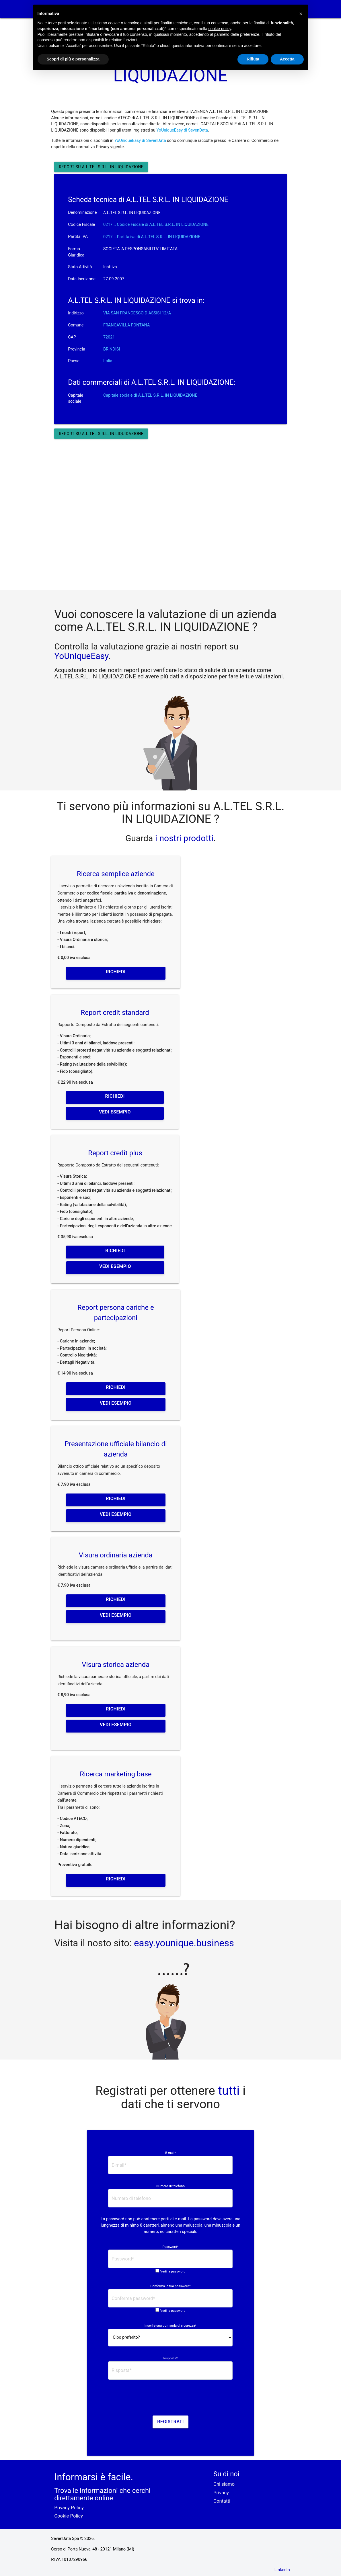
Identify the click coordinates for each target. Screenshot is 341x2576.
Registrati (170, 2421)
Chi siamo (224, 2484)
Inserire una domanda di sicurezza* (170, 2326)
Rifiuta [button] (253, 59)
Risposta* (170, 2358)
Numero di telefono (170, 2186)
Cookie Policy (68, 2516)
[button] (300, 13)
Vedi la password (173, 2271)
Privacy (221, 2492)
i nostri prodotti (183, 838)
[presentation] (170, 2399)
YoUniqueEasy (81, 656)
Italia (107, 361)
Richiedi (115, 971)
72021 (109, 337)
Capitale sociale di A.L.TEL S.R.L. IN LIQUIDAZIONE (150, 395)
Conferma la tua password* (170, 2286)
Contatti (221, 2501)
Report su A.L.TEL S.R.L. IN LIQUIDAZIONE (101, 167)
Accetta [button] (287, 59)
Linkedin (282, 2569)
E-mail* (170, 2153)
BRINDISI (111, 349)
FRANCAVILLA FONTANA (126, 325)
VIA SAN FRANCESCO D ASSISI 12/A (137, 313)
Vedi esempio (115, 1112)
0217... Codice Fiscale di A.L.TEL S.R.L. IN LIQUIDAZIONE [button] (156, 224)
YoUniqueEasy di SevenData (182, 130)
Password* (170, 2247)
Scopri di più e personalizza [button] (73, 59)
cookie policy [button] (219, 28)
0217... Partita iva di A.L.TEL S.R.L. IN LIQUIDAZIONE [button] (151, 236)
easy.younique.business (184, 1943)
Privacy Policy (69, 2507)
